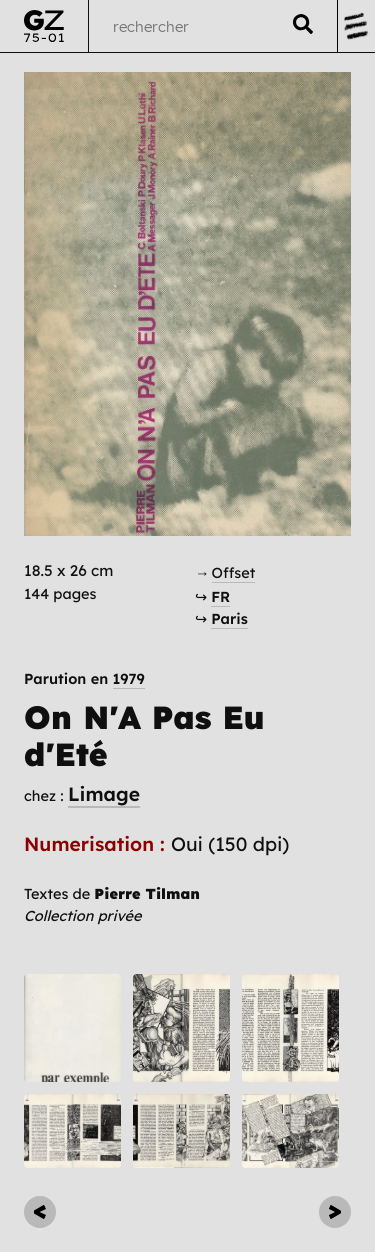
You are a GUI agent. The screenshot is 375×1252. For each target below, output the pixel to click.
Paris (229, 618)
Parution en (84, 679)
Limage (104, 794)
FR (220, 596)
